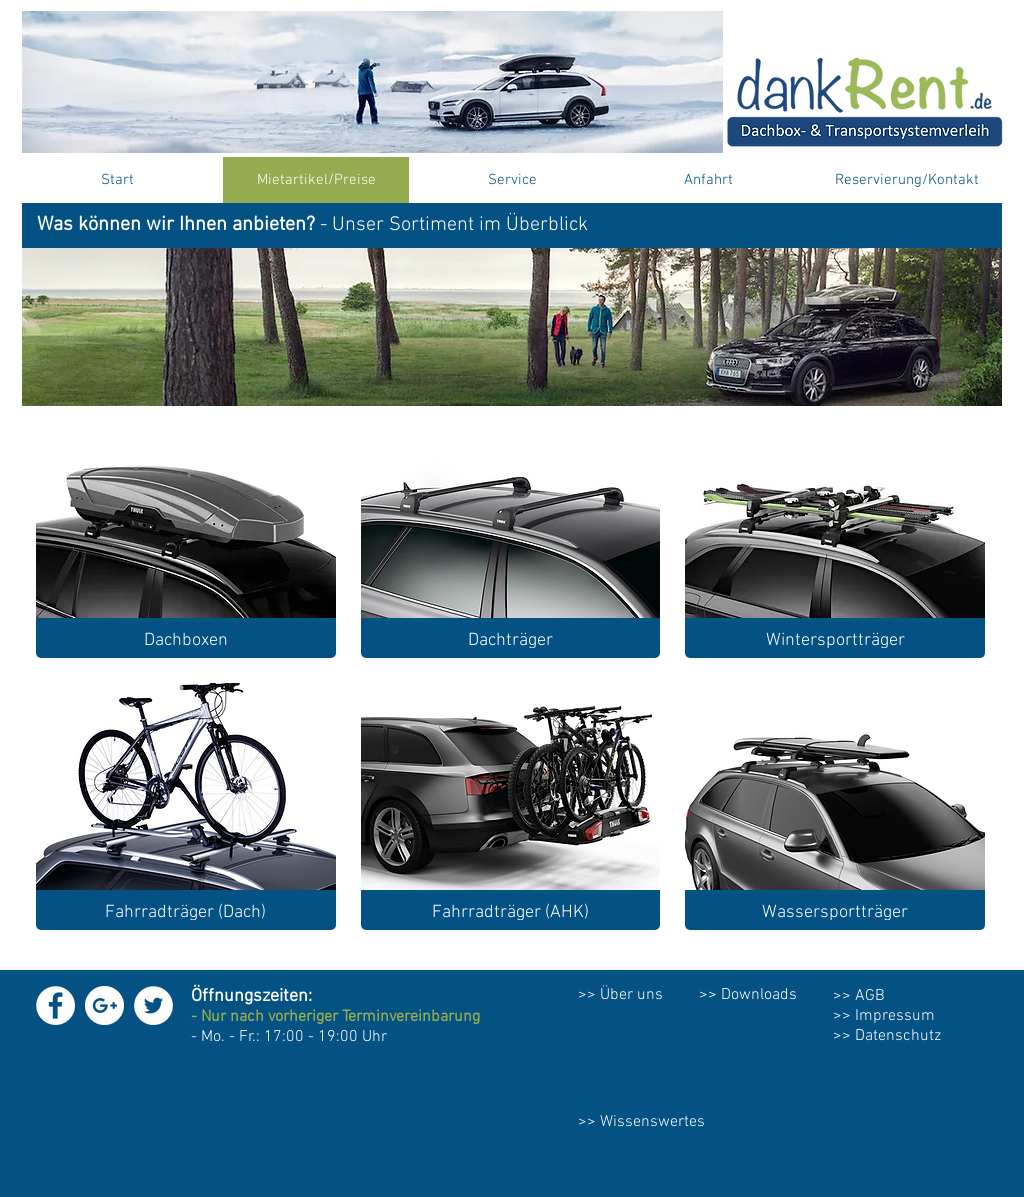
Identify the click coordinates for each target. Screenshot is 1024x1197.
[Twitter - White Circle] (153, 1005)
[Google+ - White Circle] (104, 1005)
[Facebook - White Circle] (55, 1005)
